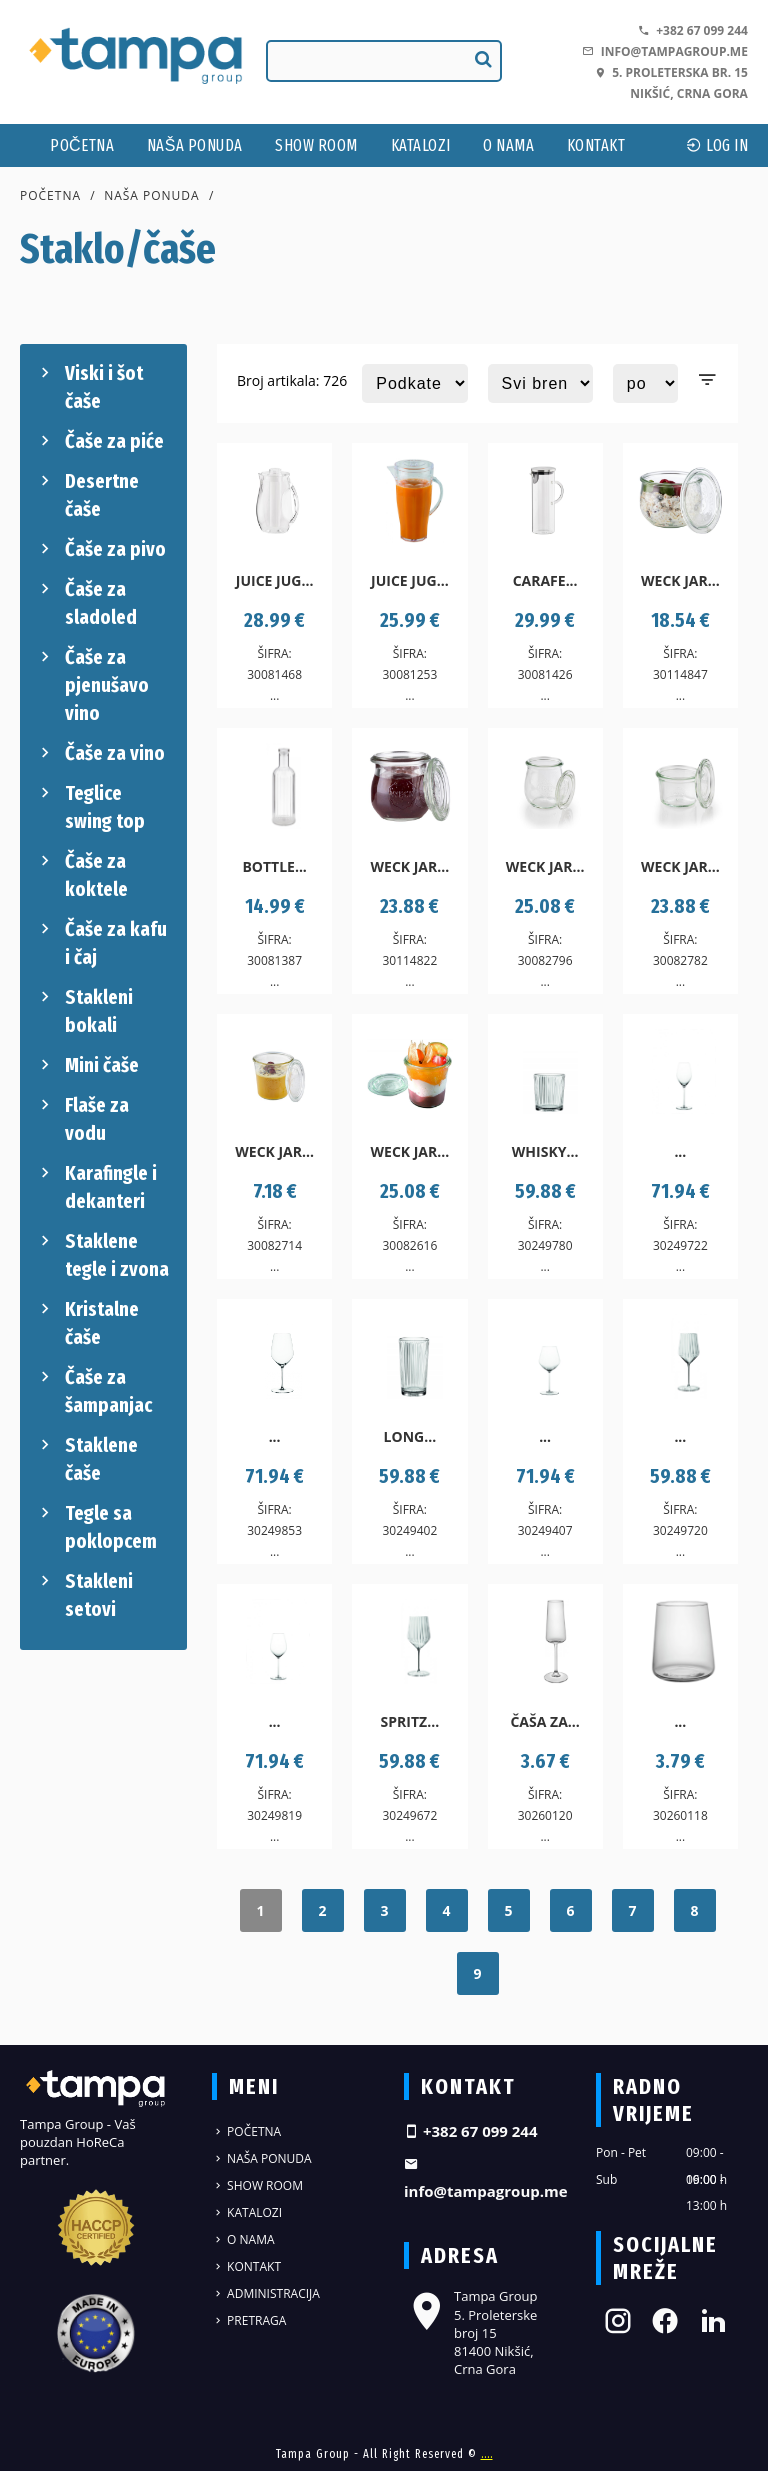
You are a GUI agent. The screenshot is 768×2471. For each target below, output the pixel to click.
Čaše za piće (99, 441)
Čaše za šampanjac (93, 1390)
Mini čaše (87, 1065)
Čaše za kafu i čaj (101, 942)
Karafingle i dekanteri (96, 1186)
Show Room (316, 145)
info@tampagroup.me (664, 51)
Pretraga (249, 2320)
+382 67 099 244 (693, 30)
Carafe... (545, 580)
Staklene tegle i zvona (102, 1254)
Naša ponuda (195, 145)
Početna (82, 145)
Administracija (266, 2293)
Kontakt (596, 145)
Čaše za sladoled (86, 602)
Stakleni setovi (84, 1594)
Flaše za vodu (82, 1118)
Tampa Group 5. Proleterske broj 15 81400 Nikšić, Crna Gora (470, 2332)
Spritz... (410, 1721)
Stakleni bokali (84, 1010)
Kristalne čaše (87, 1322)
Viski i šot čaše (89, 386)
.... (487, 2454)
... (680, 1151)
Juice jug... (275, 580)
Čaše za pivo (100, 549)
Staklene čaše (86, 1458)
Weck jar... (680, 580)
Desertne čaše (87, 494)
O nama (508, 145)
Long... (410, 1436)
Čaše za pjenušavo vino (92, 684)
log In (717, 145)
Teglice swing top (90, 806)
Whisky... (545, 1151)
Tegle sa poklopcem (96, 1526)
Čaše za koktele (81, 874)
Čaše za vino (100, 753)
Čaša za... (544, 1721)
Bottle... (274, 866)
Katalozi (421, 145)
